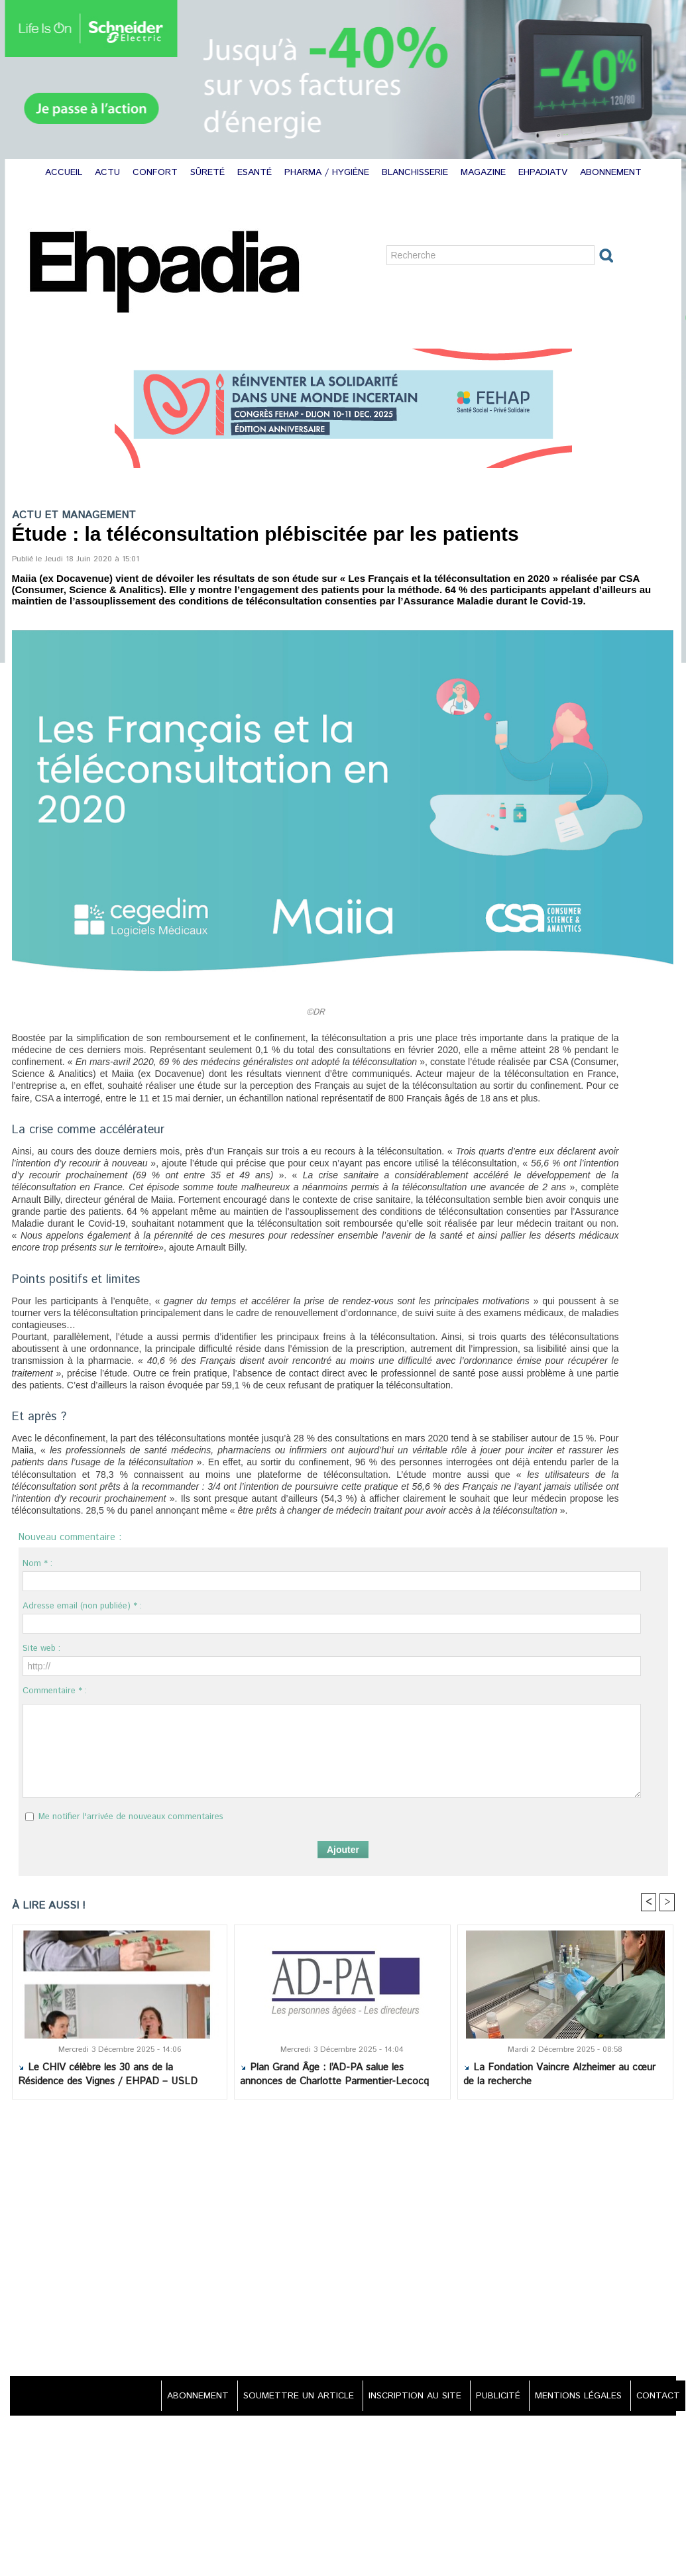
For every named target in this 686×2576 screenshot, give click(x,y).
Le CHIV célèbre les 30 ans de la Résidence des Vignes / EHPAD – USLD (108, 2075)
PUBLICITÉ (491, 2396)
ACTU (109, 172)
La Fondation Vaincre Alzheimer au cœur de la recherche (559, 2075)
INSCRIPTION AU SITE (405, 2396)
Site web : (41, 1648)
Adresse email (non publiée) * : (82, 1606)
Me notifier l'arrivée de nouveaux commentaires (130, 1817)
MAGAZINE (485, 172)
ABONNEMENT (611, 172)
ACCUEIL (65, 172)
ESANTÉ (256, 172)
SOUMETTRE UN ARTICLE (285, 2396)
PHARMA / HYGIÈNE (328, 172)
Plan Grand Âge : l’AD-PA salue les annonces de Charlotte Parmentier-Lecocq (334, 2075)
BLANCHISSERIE (416, 172)
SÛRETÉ (209, 172)
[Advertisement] (343, 2239)
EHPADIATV (544, 172)
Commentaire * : (55, 1691)
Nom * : (37, 1563)
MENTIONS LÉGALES (575, 2396)
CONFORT (157, 172)
